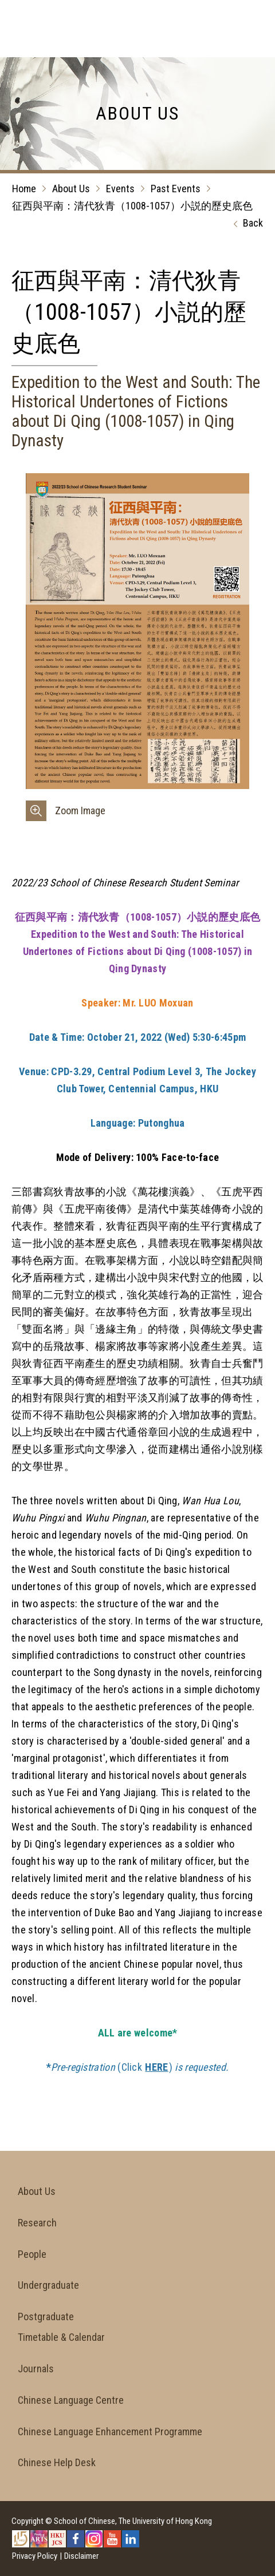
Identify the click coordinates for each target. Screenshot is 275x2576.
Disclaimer (81, 2556)
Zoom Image (80, 810)
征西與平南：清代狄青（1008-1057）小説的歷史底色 (132, 206)
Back (245, 223)
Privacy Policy (34, 2556)
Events (120, 189)
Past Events (176, 189)
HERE (156, 2067)
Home (24, 189)
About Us (71, 189)
